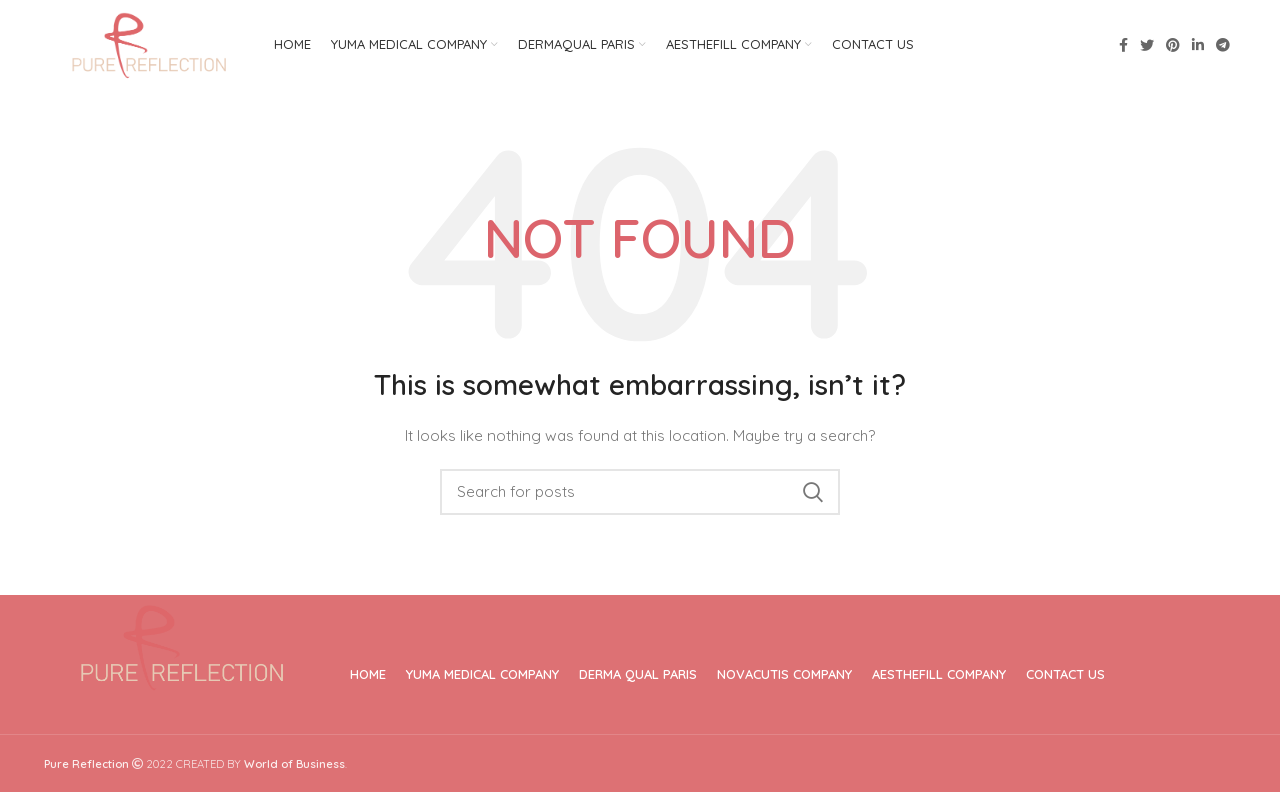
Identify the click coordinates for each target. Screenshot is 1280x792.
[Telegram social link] (1223, 45)
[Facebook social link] (1123, 45)
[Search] (640, 492)
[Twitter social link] (1147, 45)
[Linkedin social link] (1198, 45)
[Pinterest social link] (1173, 45)
